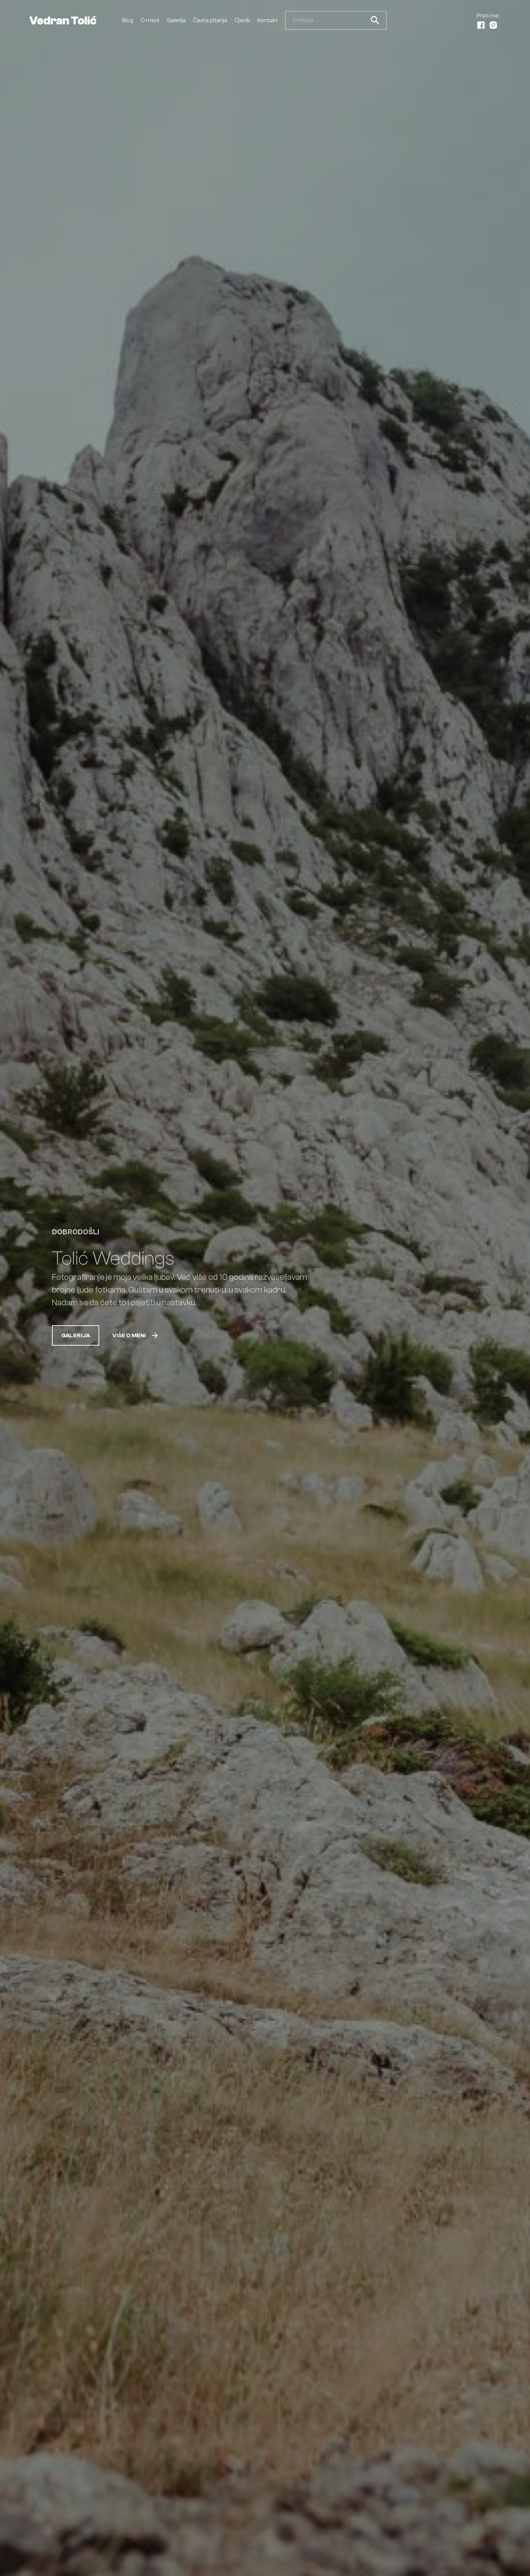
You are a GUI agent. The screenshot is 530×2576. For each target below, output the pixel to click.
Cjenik (242, 20)
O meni (150, 20)
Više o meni (135, 1335)
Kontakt (267, 20)
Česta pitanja (210, 20)
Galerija (176, 20)
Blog (127, 20)
